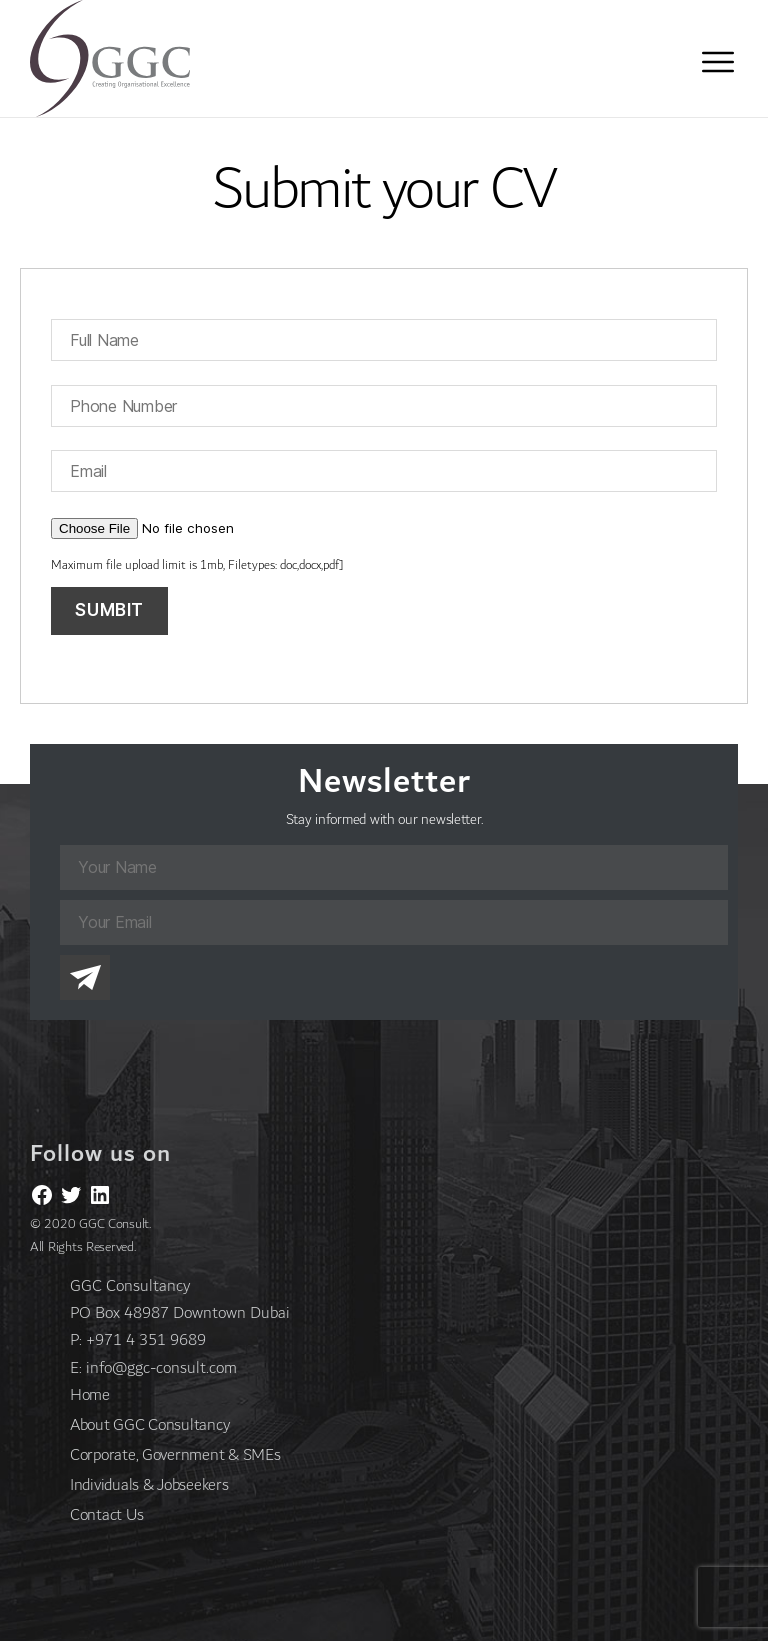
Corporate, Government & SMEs (175, 1454)
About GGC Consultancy (149, 1424)
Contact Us (106, 1514)
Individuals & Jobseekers (149, 1484)
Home (90, 1394)
